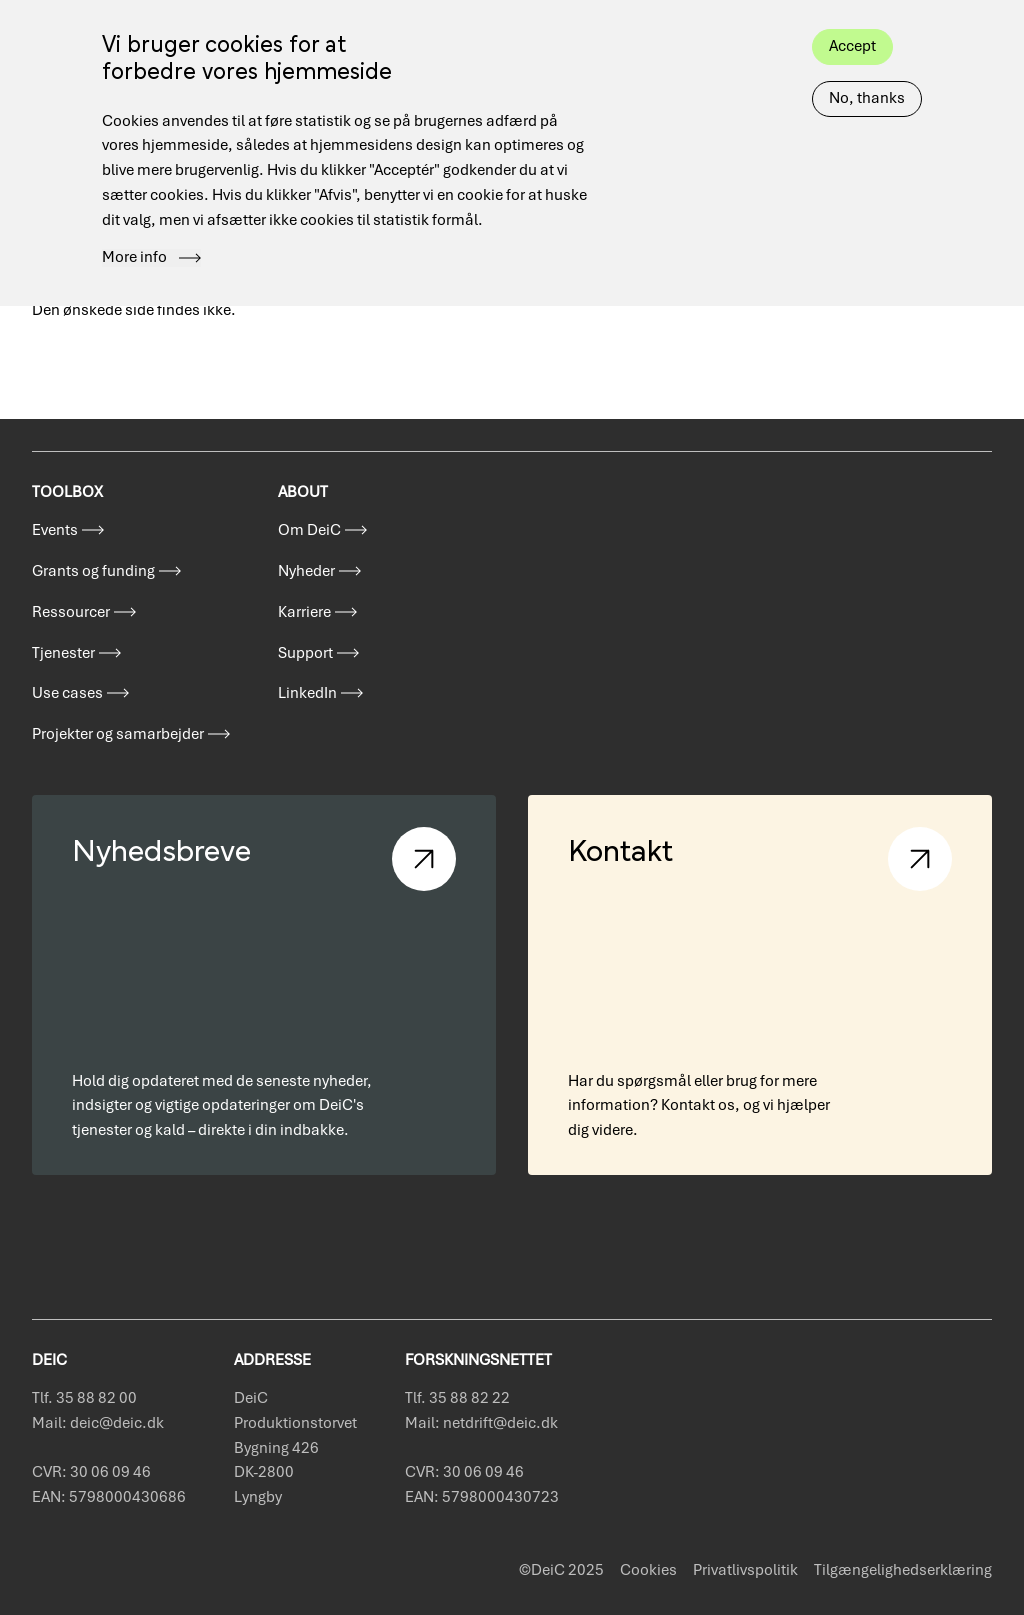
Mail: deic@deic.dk (98, 1423)
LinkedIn (307, 693)
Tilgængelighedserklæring (903, 1570)
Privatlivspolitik (745, 1570)
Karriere (304, 612)
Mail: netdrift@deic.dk (481, 1423)
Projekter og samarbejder (118, 734)
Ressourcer (71, 612)
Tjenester (63, 653)
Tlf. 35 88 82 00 (84, 1398)
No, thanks (867, 72)
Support (305, 653)
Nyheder (306, 571)
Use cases (67, 693)
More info (134, 232)
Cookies (648, 1570)
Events (55, 530)
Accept (852, 21)
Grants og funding (93, 571)
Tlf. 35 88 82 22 (457, 1398)
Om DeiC (309, 530)
